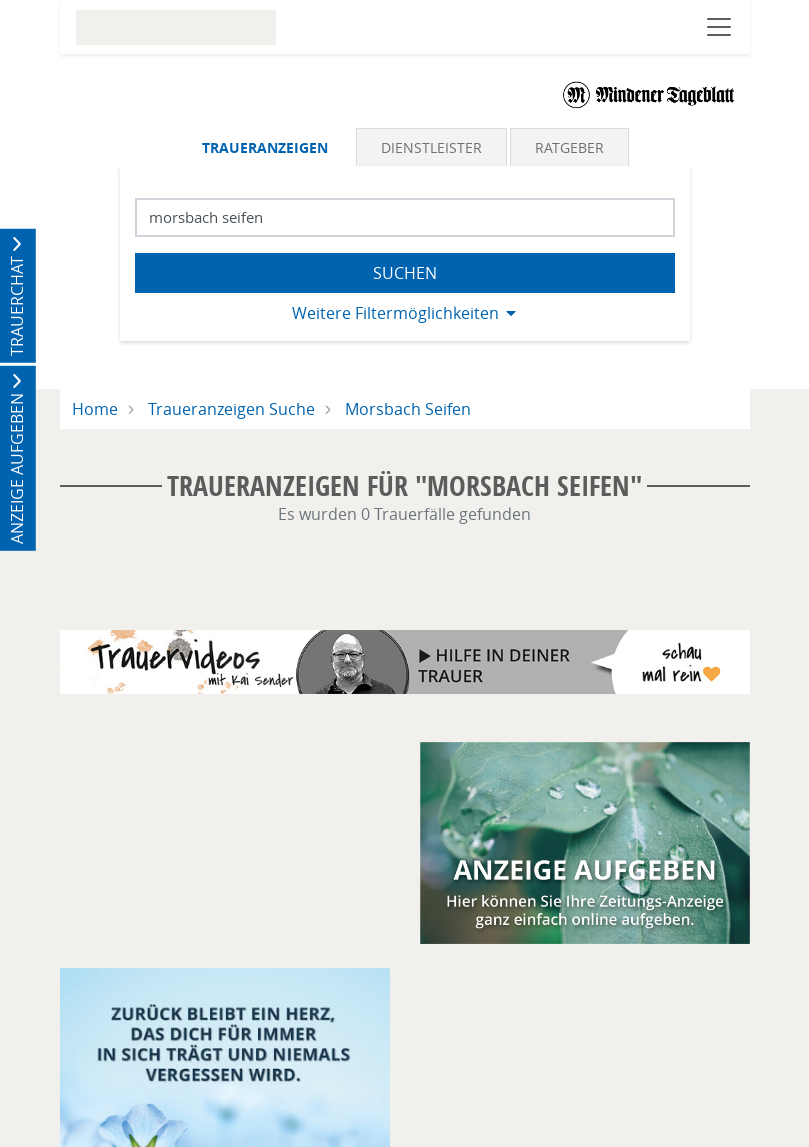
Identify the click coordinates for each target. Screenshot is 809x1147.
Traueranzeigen (265, 147)
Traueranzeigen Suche (231, 409)
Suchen (405, 273)
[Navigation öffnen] (719, 27)
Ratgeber (569, 147)
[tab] (266, 147)
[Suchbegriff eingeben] (405, 217)
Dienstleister (431, 147)
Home (95, 409)
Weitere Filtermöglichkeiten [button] (395, 313)
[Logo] (649, 94)
